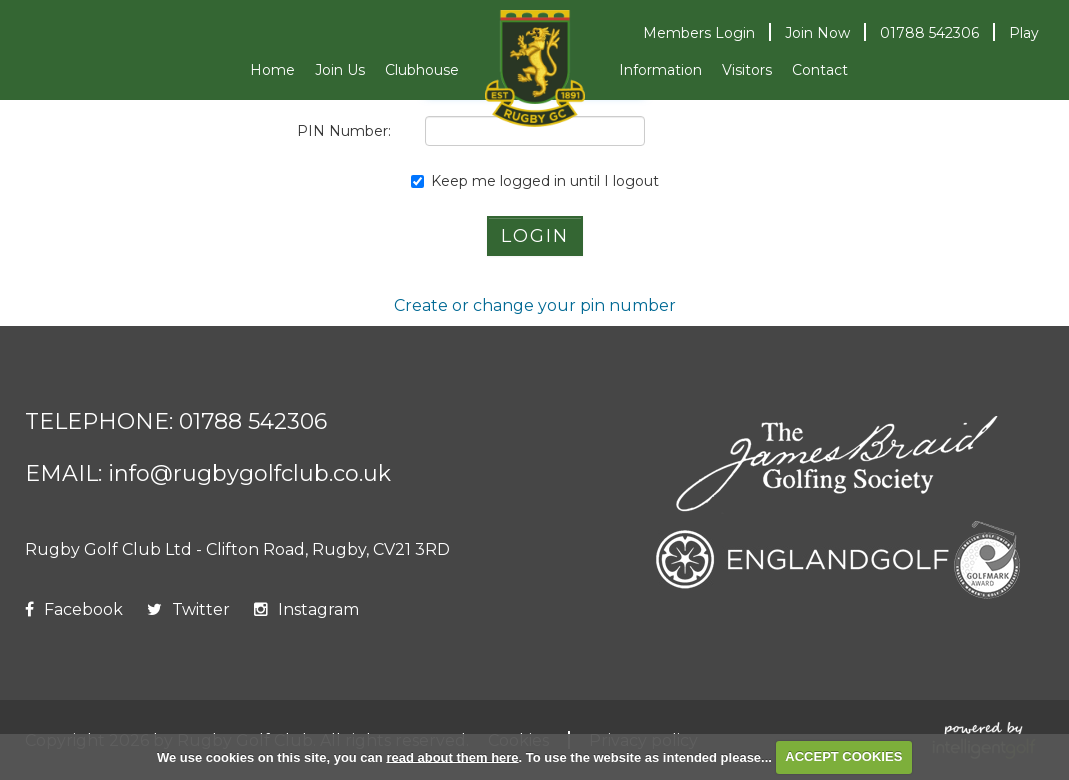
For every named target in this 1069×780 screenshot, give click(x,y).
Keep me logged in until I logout (535, 181)
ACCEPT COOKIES (843, 756)
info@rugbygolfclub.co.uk (249, 473)
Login (699, 33)
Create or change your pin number (535, 305)
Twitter (188, 609)
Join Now (817, 33)
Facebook (74, 609)
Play (1024, 33)
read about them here (452, 756)
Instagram (306, 609)
